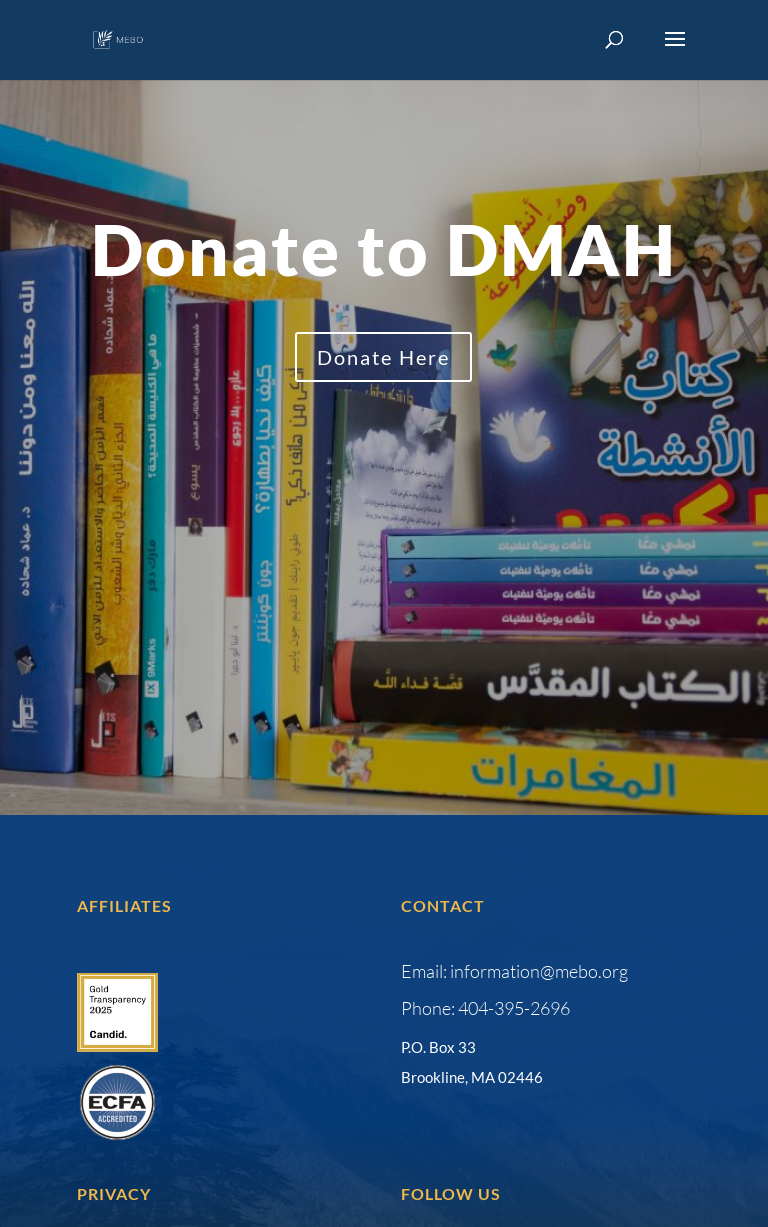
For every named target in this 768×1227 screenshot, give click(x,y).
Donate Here (383, 357)
